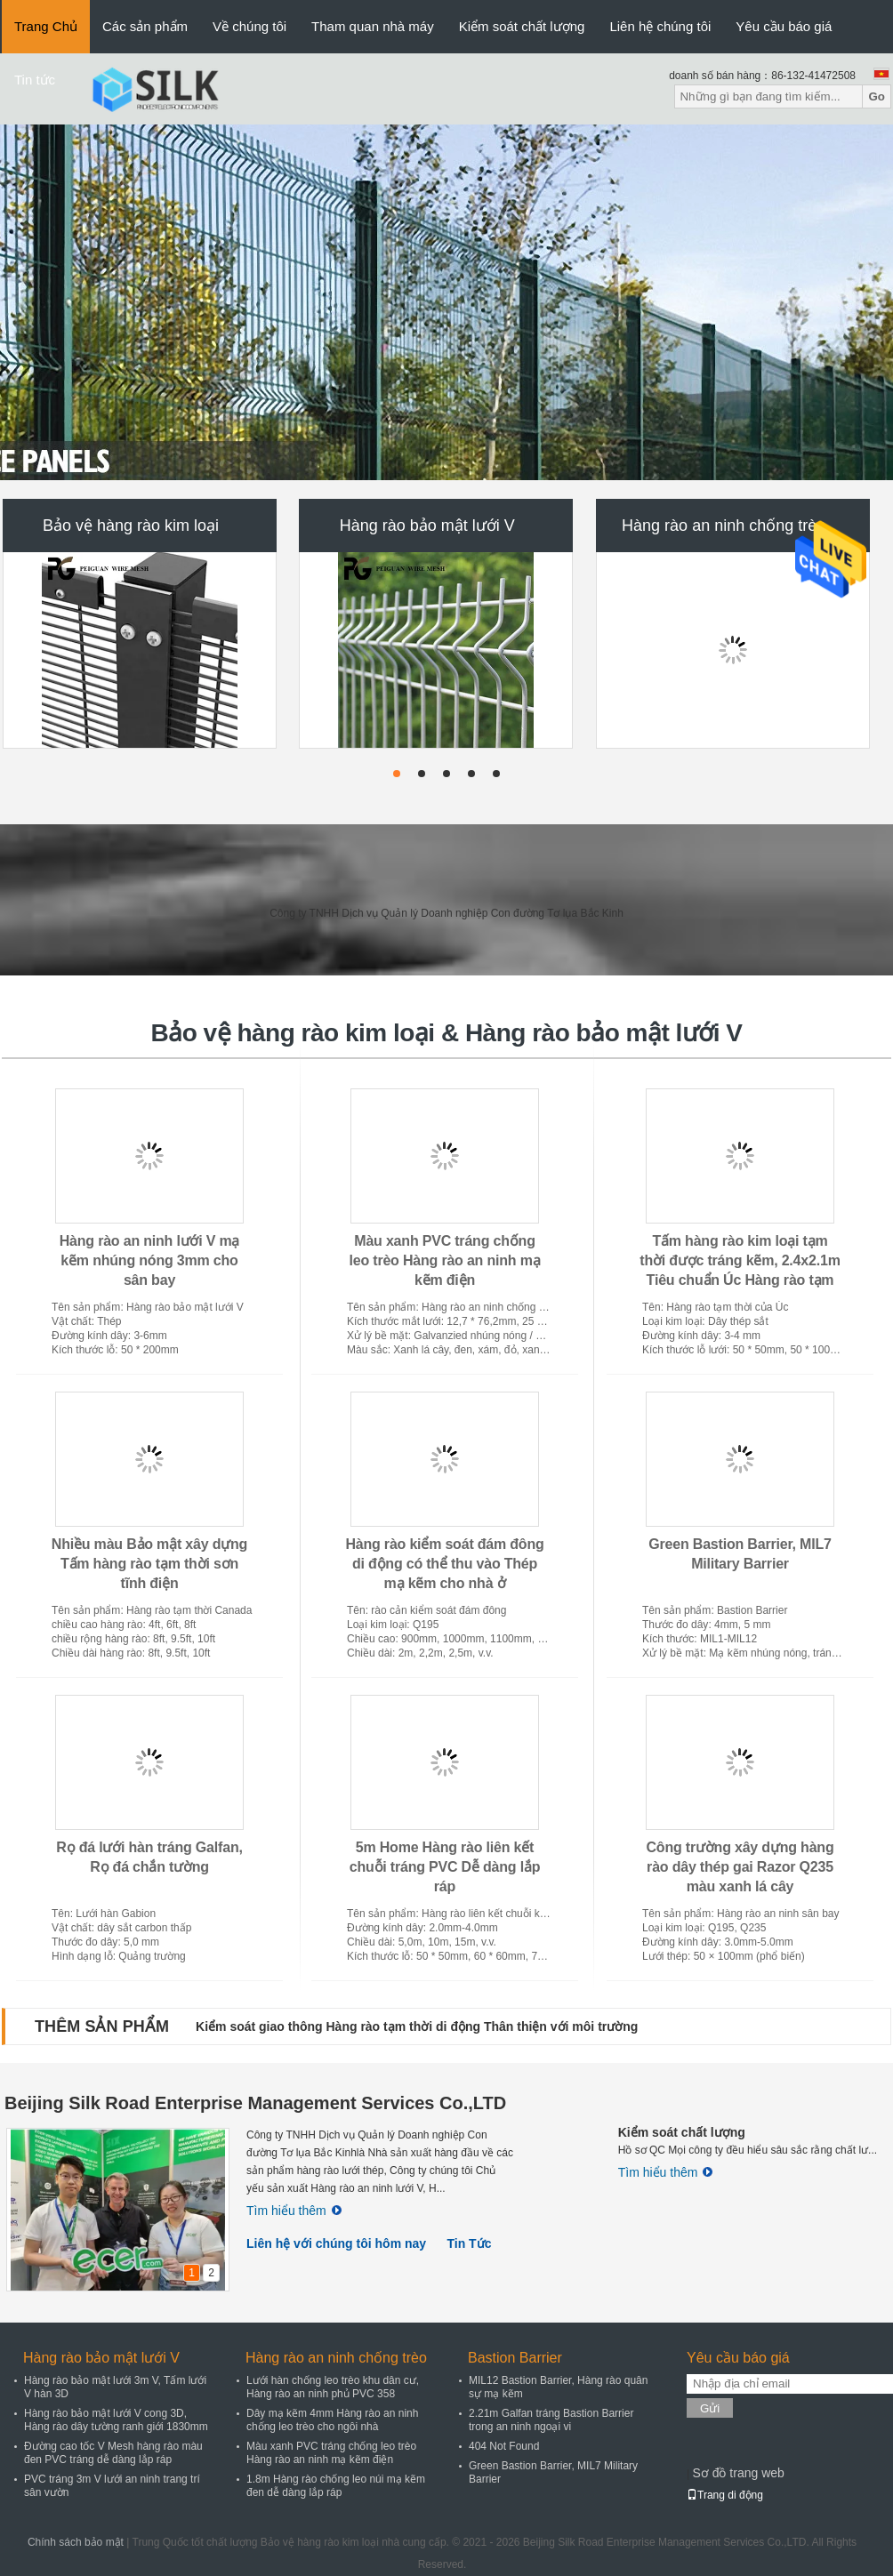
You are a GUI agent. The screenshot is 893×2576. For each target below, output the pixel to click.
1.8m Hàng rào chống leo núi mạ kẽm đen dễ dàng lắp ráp (335, 2486)
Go (876, 96)
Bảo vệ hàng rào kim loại (131, 525)
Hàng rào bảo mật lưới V (427, 525)
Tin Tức (468, 2243)
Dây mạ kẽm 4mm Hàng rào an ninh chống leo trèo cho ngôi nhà (332, 2420)
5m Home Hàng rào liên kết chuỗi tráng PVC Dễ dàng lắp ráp (445, 1867)
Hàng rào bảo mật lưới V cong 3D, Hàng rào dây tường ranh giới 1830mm (116, 2420)
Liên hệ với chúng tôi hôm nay (336, 2243)
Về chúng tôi (249, 26)
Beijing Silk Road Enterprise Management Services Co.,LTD (255, 2103)
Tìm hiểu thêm (294, 2210)
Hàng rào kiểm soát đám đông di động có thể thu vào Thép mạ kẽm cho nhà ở (444, 1564)
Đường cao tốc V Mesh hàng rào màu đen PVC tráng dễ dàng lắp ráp (113, 2453)
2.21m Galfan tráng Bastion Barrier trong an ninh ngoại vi (551, 2420)
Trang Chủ (45, 26)
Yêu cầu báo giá (784, 26)
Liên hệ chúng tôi (660, 26)
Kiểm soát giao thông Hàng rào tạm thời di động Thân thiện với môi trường (417, 2026)
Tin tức (34, 79)
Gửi (710, 2408)
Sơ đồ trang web (738, 2473)
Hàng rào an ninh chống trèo (723, 525)
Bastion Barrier (515, 2357)
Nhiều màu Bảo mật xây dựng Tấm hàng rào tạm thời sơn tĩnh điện (149, 1564)
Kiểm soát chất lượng (522, 26)
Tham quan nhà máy (372, 26)
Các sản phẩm (145, 26)
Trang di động (725, 2495)
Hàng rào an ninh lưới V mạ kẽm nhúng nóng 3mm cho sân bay (150, 1260)
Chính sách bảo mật (76, 2542)
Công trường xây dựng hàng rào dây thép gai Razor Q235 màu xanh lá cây (740, 1867)
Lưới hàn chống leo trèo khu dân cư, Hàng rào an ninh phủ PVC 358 (332, 2387)
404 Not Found (504, 2446)
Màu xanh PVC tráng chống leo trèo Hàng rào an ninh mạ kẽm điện (445, 1260)
